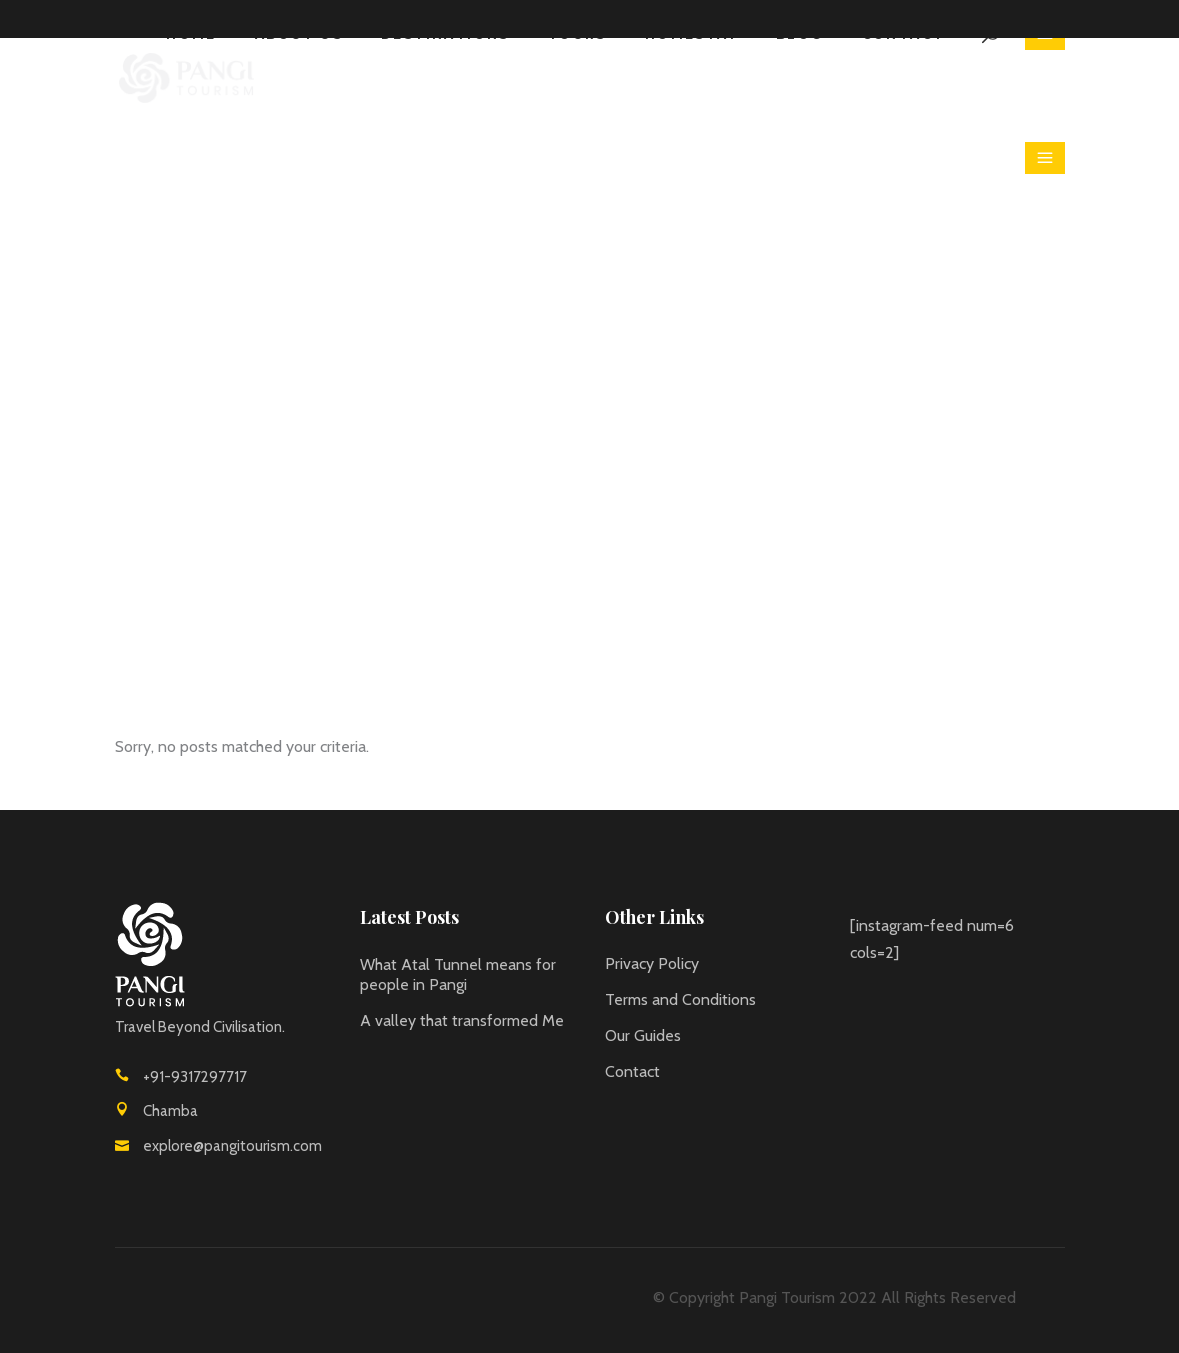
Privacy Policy (652, 963)
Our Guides (643, 1035)
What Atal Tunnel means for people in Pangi (458, 974)
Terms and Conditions (680, 999)
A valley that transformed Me (462, 1020)
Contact (632, 1071)
